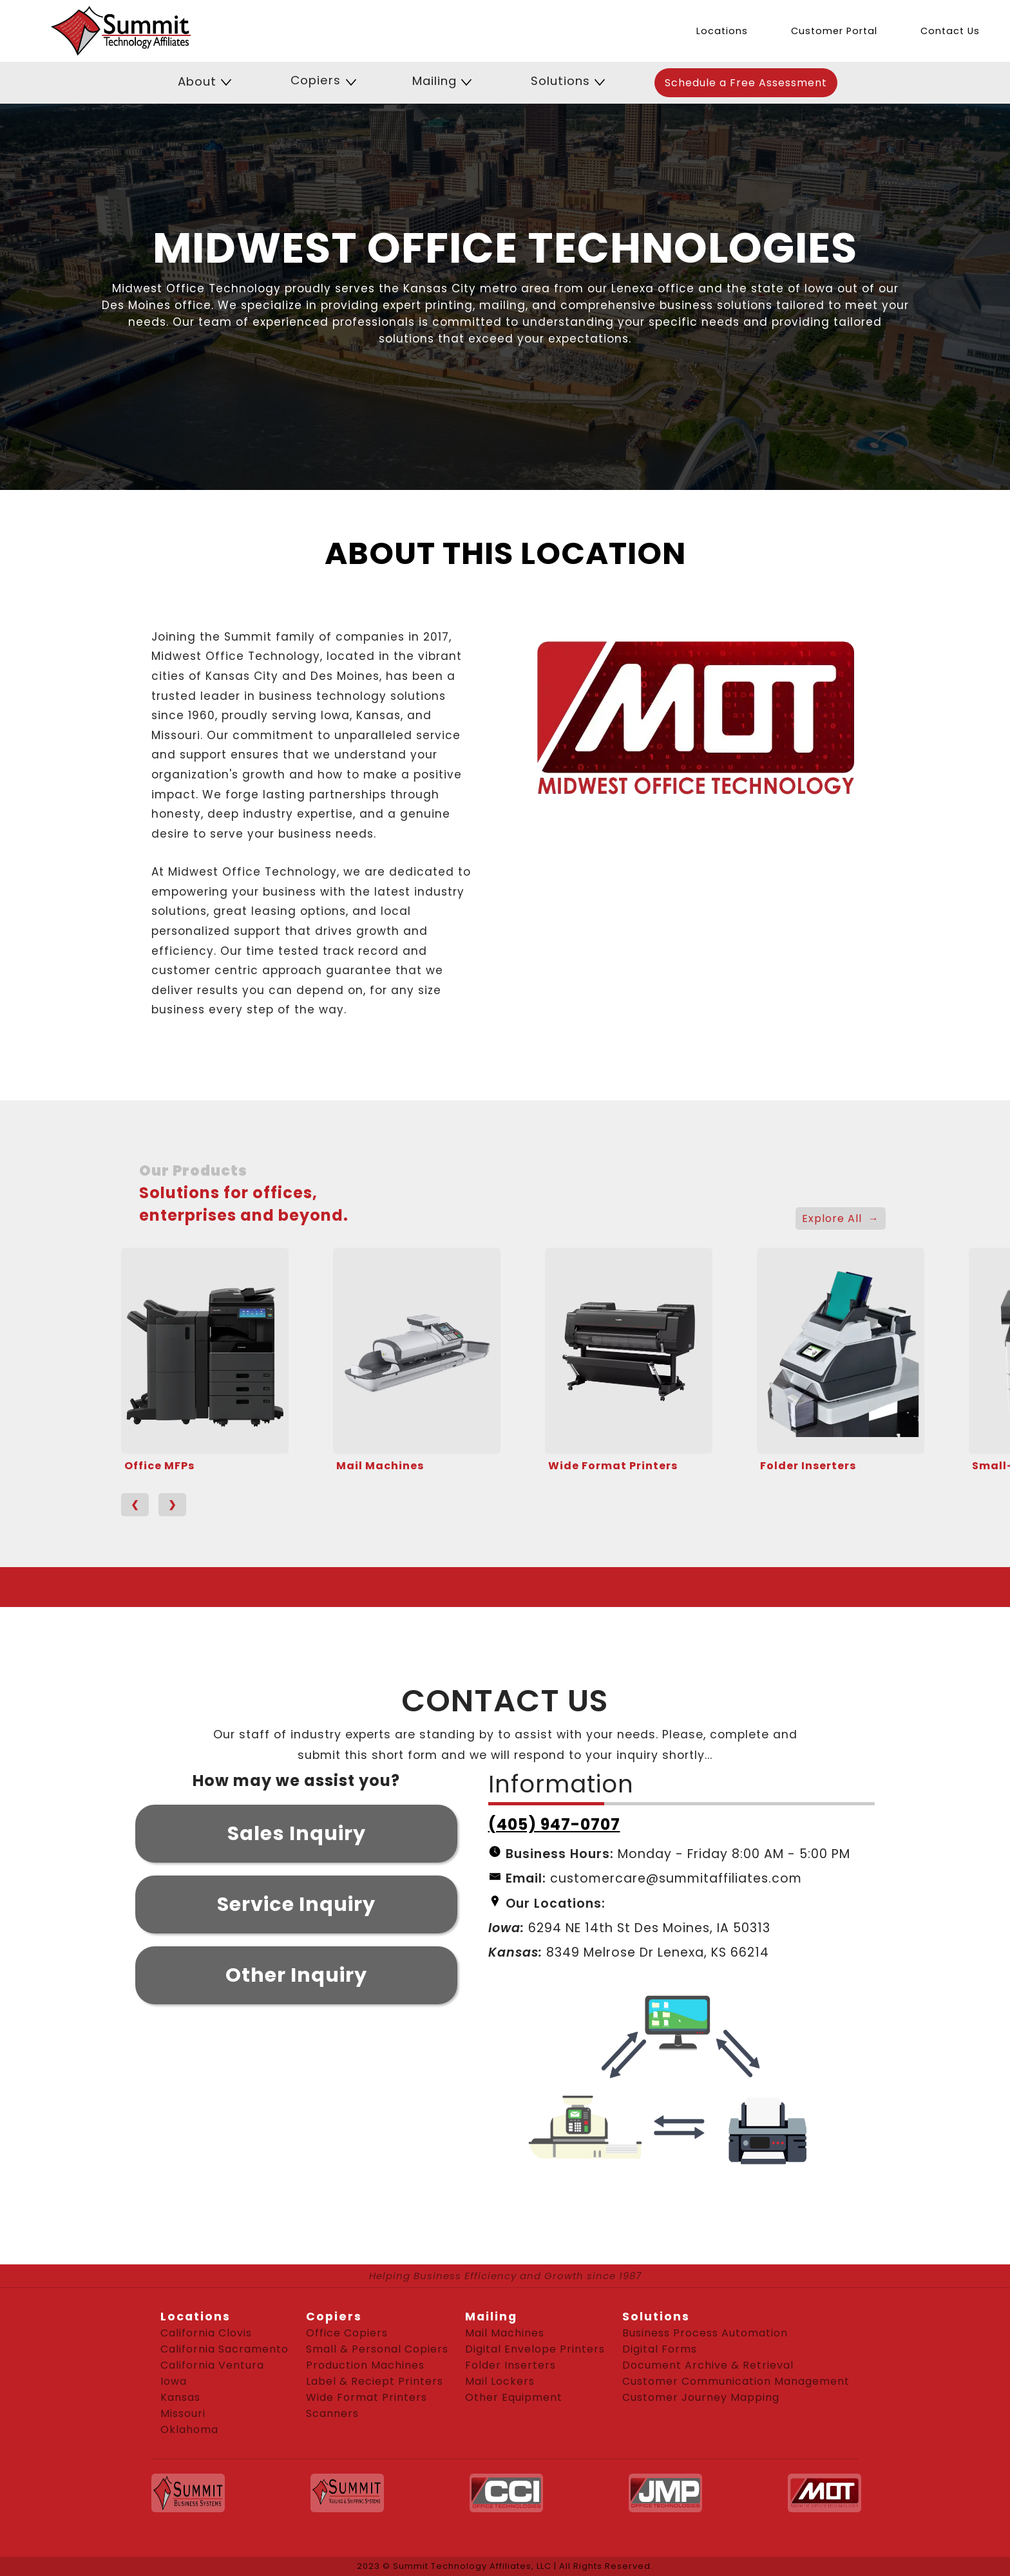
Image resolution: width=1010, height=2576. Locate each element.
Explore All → (840, 1218)
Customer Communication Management (736, 2381)
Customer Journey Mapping (700, 2397)
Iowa (173, 2381)
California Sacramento (224, 2349)
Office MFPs (159, 1465)
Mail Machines (380, 1465)
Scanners (332, 2413)
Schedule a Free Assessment (746, 82)
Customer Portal (834, 30)
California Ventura (212, 2365)
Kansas (180, 2397)
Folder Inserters (808, 1465)
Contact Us (950, 30)
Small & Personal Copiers (377, 2349)
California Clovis (206, 2333)
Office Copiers (347, 2333)
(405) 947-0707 (554, 1824)
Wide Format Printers (613, 1465)
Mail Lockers (500, 2381)
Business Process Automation (705, 2333)
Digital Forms (659, 2349)
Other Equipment (513, 2397)
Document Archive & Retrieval (708, 2365)
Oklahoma (189, 2429)
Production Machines (365, 2365)
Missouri (182, 2413)
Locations (722, 30)
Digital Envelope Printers (535, 2349)
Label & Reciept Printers (374, 2381)
